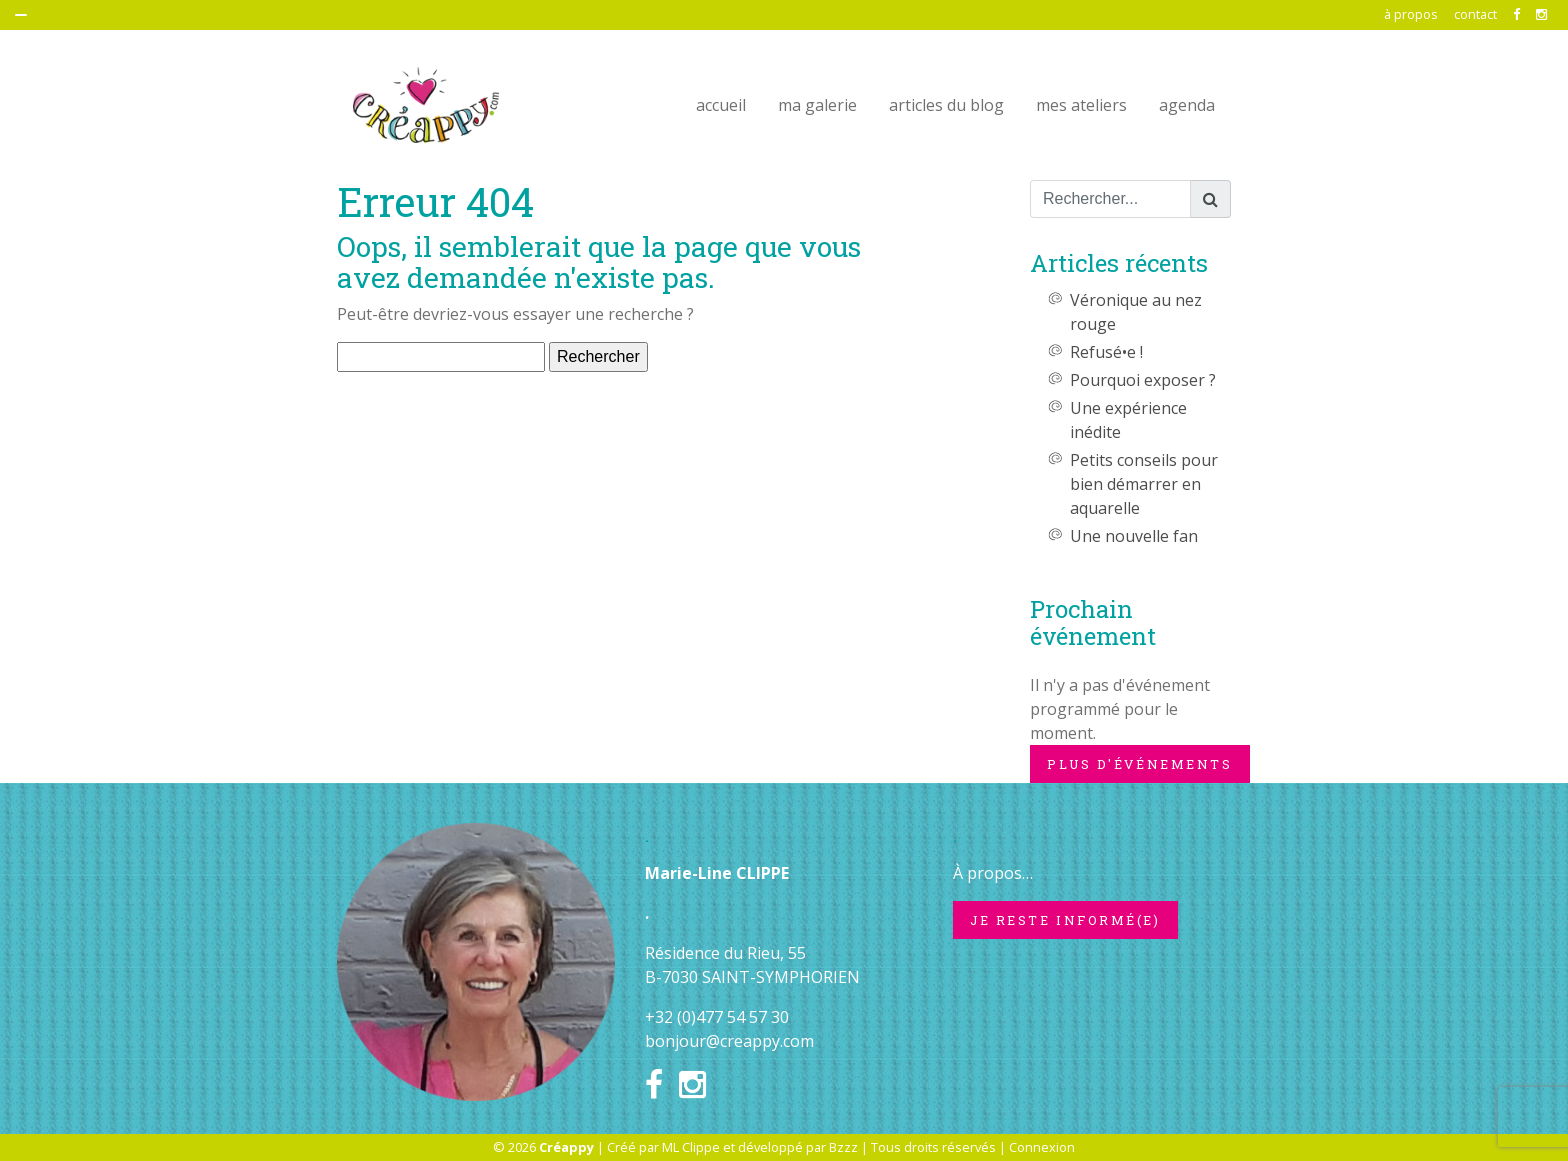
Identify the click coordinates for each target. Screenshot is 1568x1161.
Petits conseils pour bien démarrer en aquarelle (1144, 484)
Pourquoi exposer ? (1143, 380)
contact (1475, 14)
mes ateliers (1081, 105)
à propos (1411, 14)
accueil (721, 105)
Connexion (1042, 1147)
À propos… (993, 873)
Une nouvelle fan (1134, 536)
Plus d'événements (1140, 764)
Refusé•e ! (1106, 352)
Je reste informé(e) (1065, 920)
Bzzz (843, 1147)
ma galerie (817, 105)
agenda (1187, 105)
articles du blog (946, 105)
